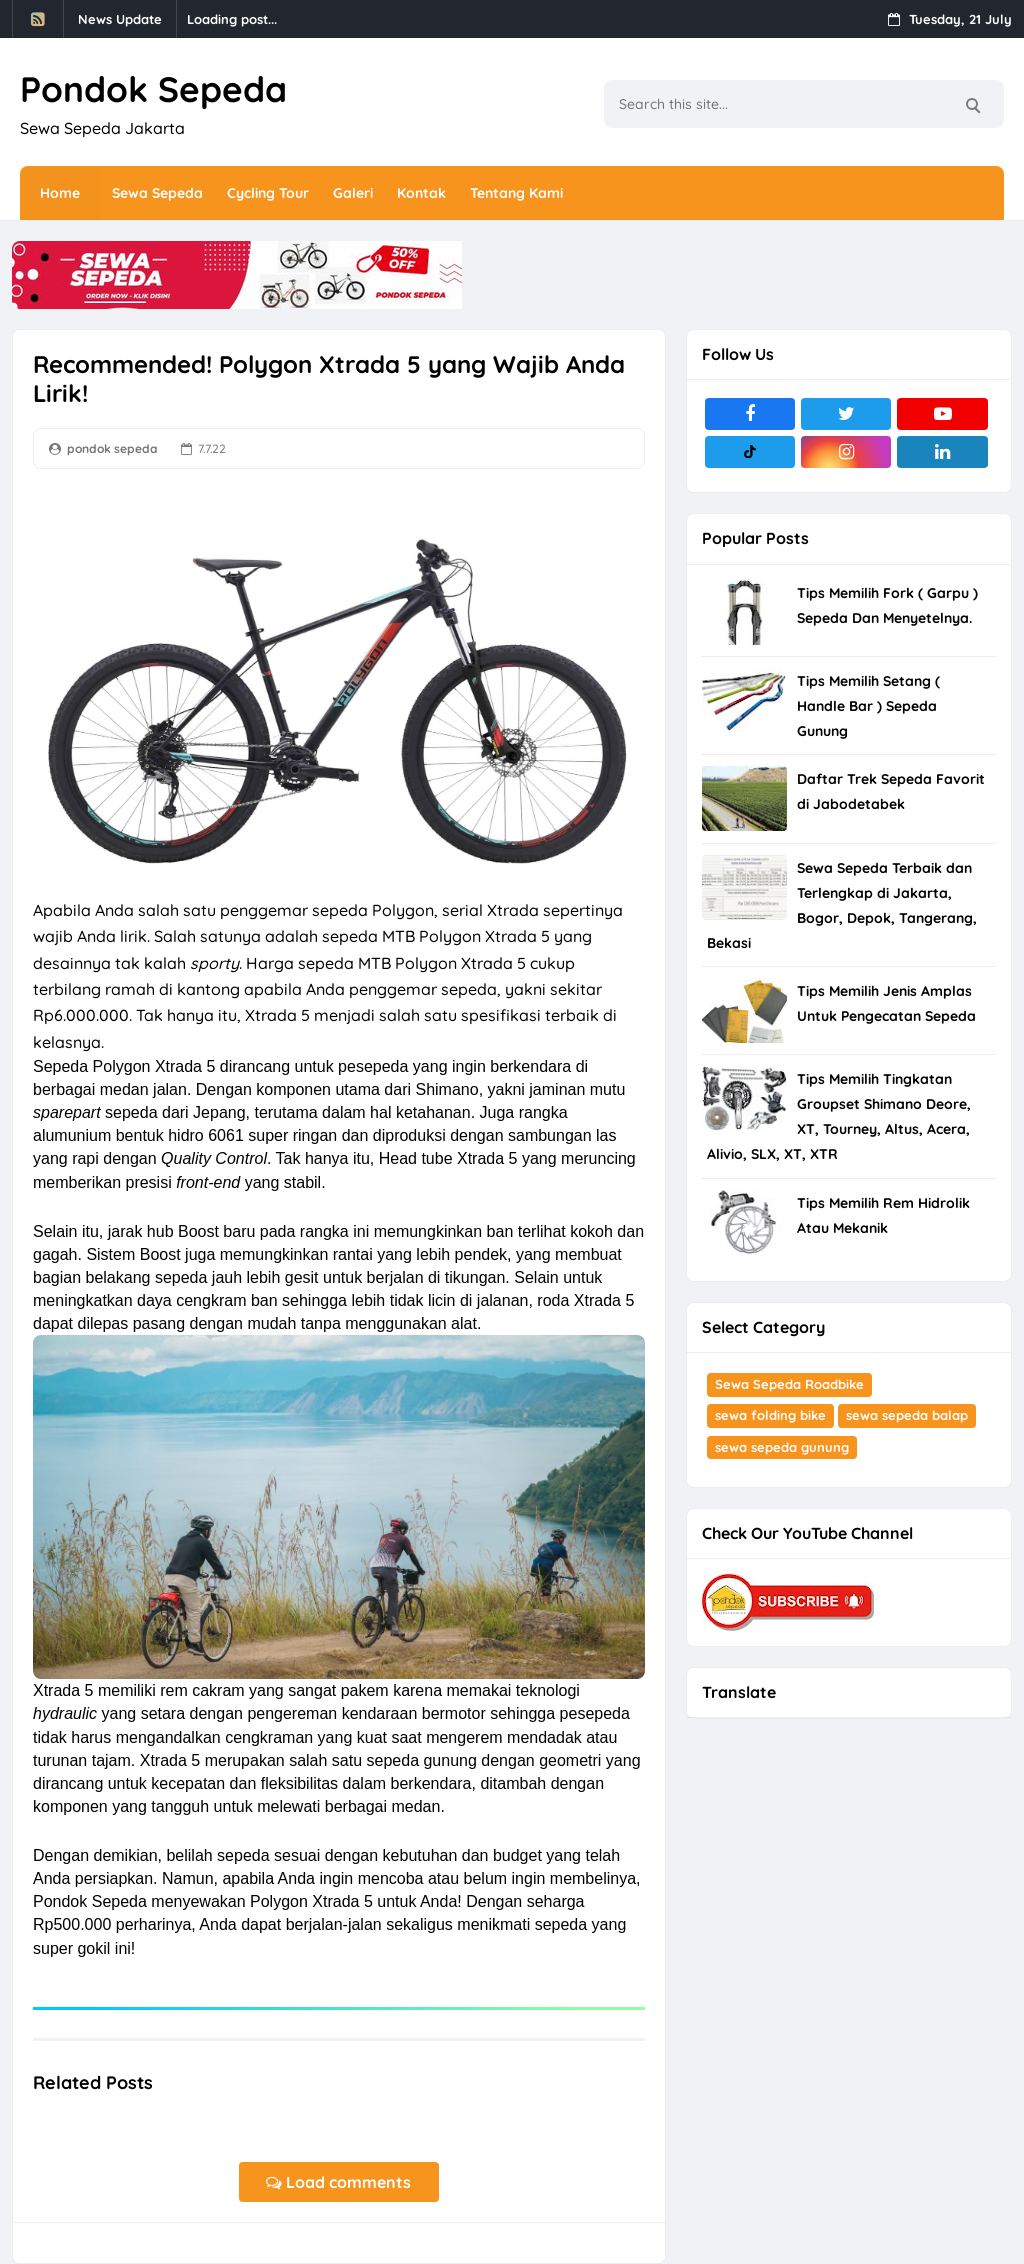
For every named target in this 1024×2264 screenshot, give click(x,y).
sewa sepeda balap (907, 1415)
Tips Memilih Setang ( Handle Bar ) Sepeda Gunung (868, 706)
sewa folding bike (770, 1415)
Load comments (338, 2182)
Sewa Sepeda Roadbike (789, 1384)
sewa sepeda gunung (782, 1447)
